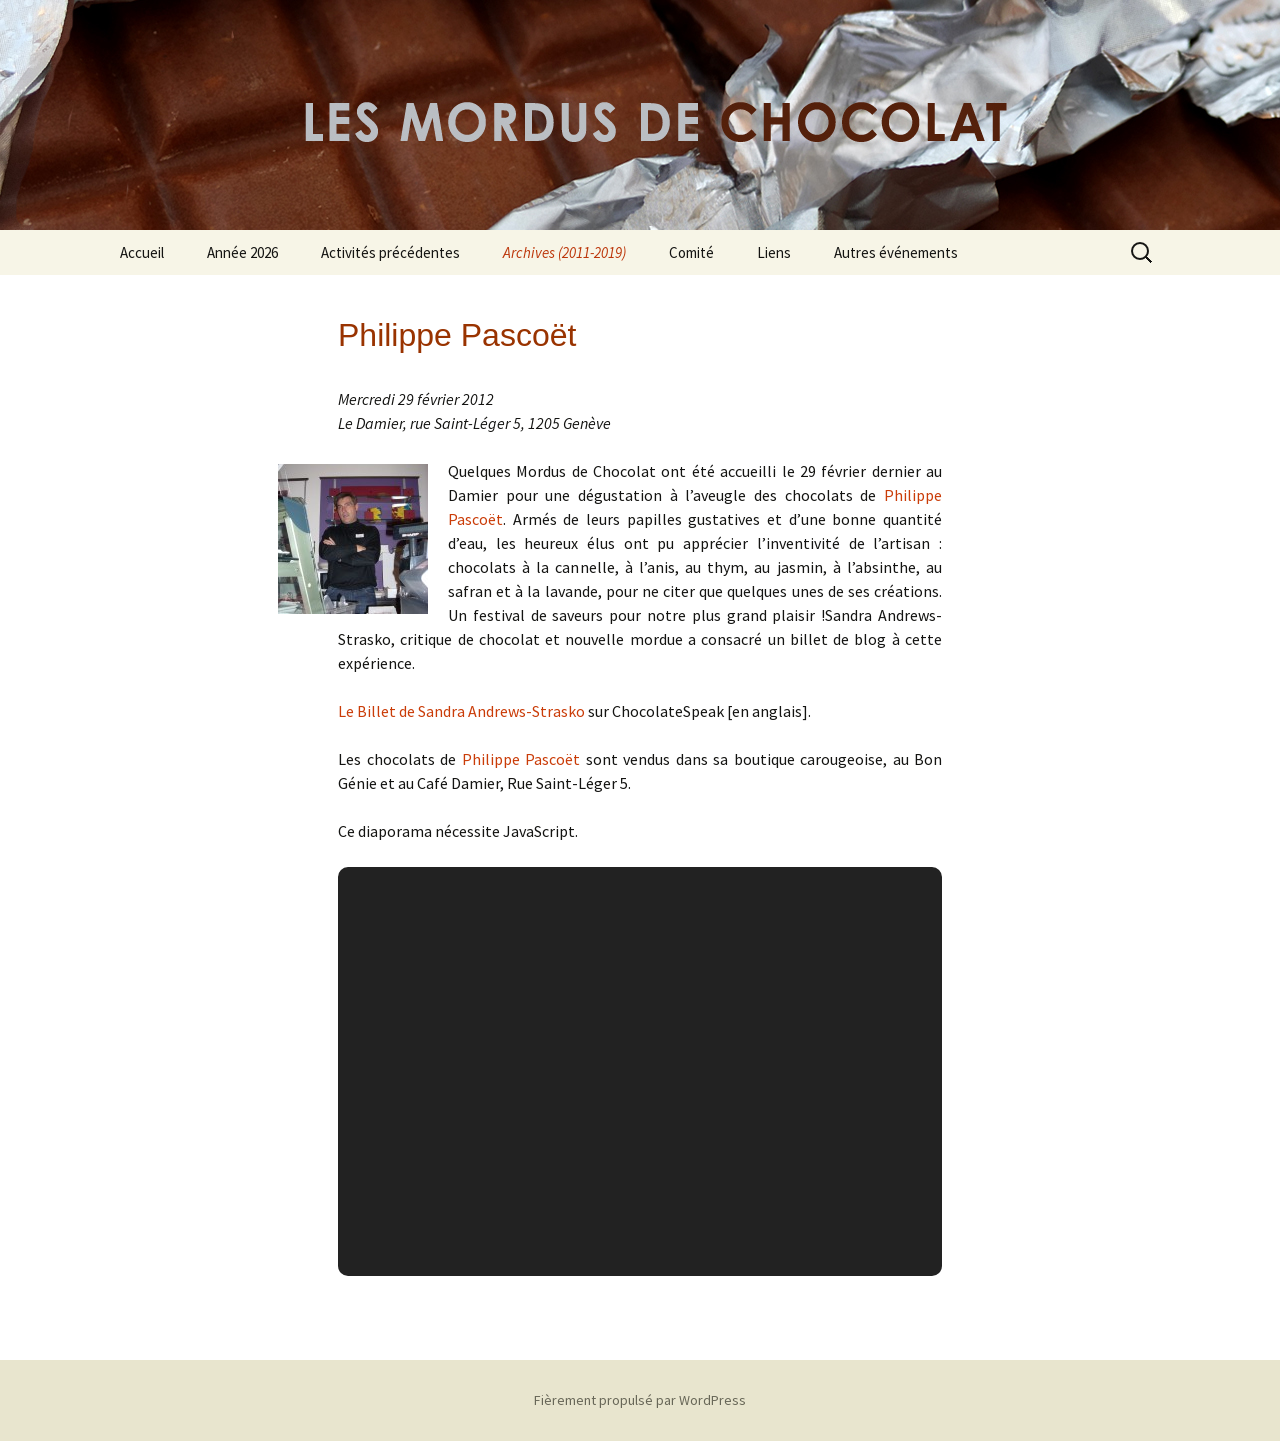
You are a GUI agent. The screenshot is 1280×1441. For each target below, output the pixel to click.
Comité (691, 252)
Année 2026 (242, 252)
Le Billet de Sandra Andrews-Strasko (461, 711)
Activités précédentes (390, 252)
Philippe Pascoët (521, 759)
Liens (774, 252)
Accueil (142, 252)
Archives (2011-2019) (564, 252)
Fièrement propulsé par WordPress (640, 1400)
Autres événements (896, 252)
